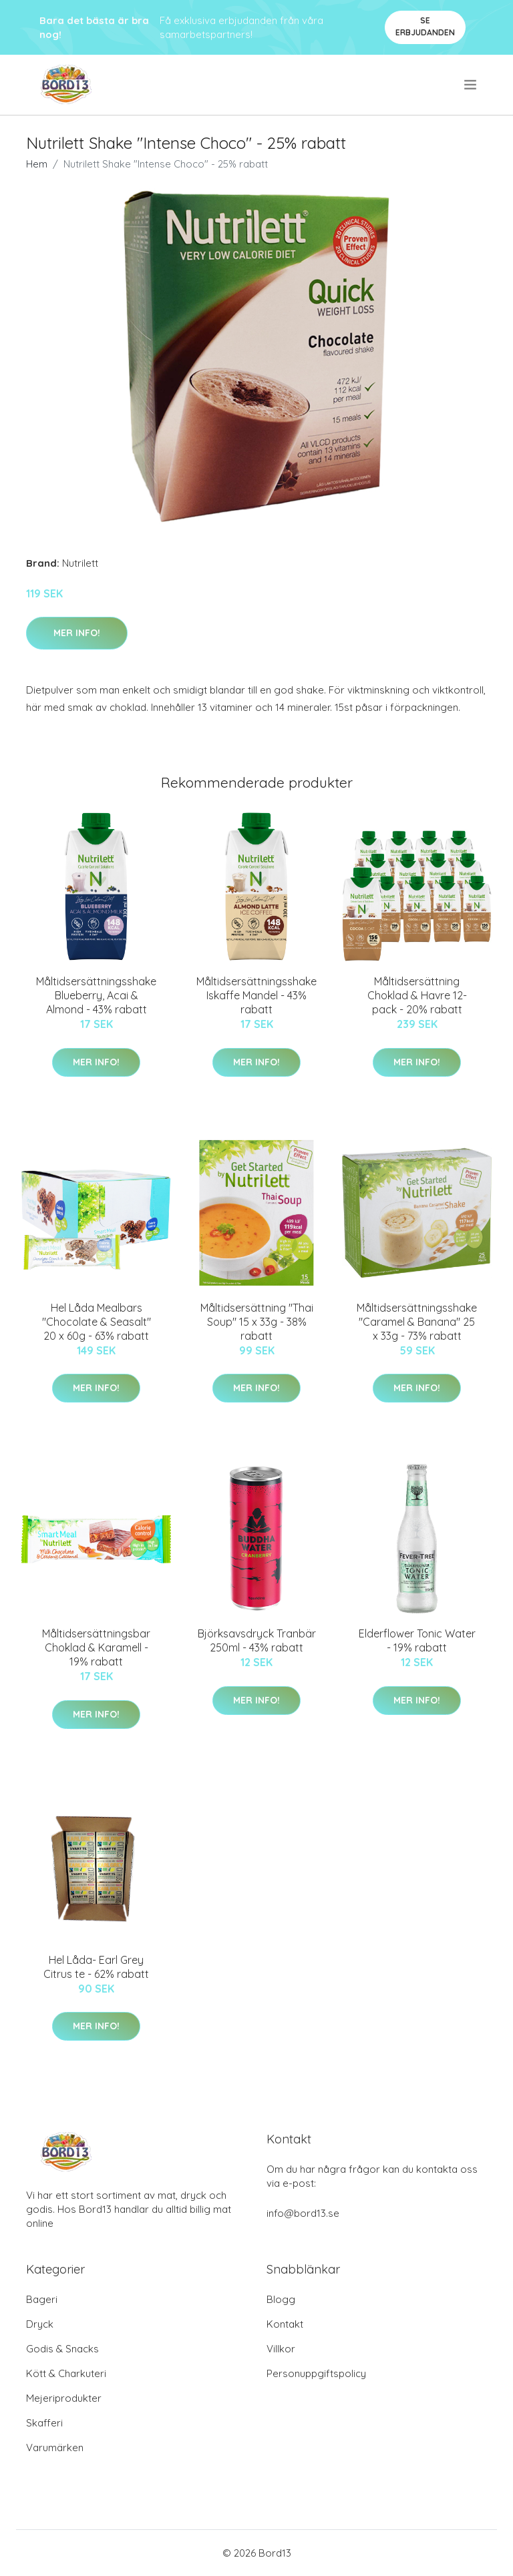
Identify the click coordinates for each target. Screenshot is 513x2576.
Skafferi (44, 2422)
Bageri (41, 2299)
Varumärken (54, 2447)
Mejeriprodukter (64, 2398)
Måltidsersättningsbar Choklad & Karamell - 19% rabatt (96, 1647)
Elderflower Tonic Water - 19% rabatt (417, 1640)
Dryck (39, 2324)
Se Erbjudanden (425, 26)
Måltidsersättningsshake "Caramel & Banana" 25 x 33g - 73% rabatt (417, 1321)
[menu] (471, 85)
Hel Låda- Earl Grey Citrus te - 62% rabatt (96, 1967)
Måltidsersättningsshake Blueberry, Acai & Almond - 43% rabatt (96, 995)
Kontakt (285, 2324)
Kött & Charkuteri (66, 2373)
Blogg (281, 2299)
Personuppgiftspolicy (316, 2373)
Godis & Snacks (62, 2348)
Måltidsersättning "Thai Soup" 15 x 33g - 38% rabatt (256, 1321)
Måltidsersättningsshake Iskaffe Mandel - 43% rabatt (256, 995)
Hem (36, 164)
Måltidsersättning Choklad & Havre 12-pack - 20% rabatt (417, 995)
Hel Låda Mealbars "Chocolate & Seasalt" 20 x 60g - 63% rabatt (96, 1321)
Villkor (281, 2348)
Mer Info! (76, 633)
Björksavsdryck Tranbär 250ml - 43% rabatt (257, 1640)
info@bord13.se (303, 2213)
